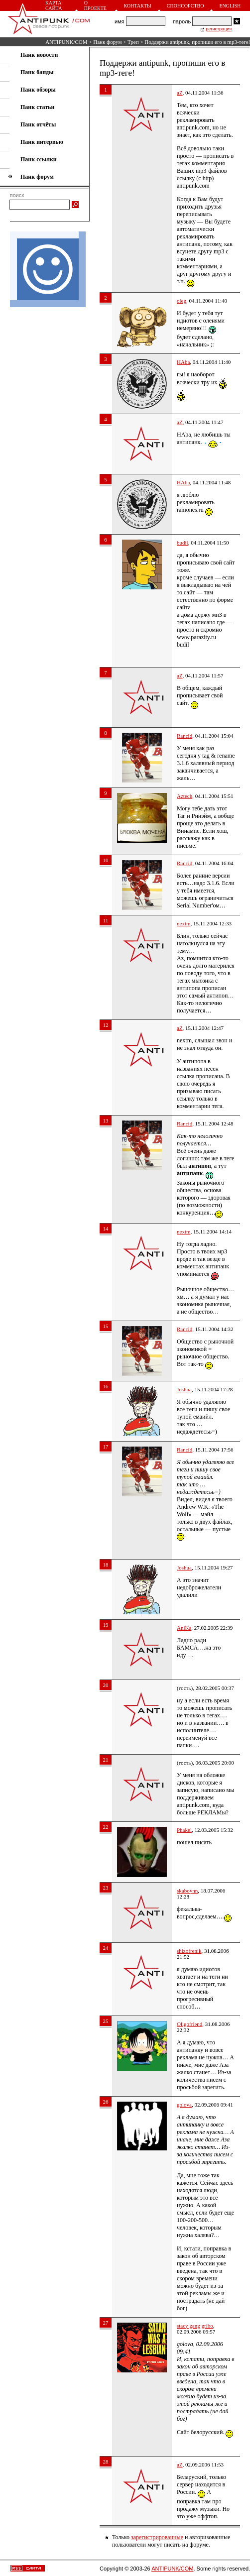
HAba (183, 362)
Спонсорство (185, 5)
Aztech (184, 796)
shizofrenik (189, 1951)
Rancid (184, 736)
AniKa (184, 1628)
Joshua (184, 1389)
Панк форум (107, 42)
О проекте (95, 5)
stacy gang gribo (195, 2326)
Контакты (137, 5)
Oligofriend (189, 2024)
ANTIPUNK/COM (66, 42)
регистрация (219, 28)
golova (184, 2105)
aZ (180, 93)
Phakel (184, 1830)
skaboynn (187, 1891)
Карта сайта (53, 5)
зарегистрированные (157, 2537)
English (230, 5)
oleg (181, 301)
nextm (184, 923)
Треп (133, 42)
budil (182, 543)
